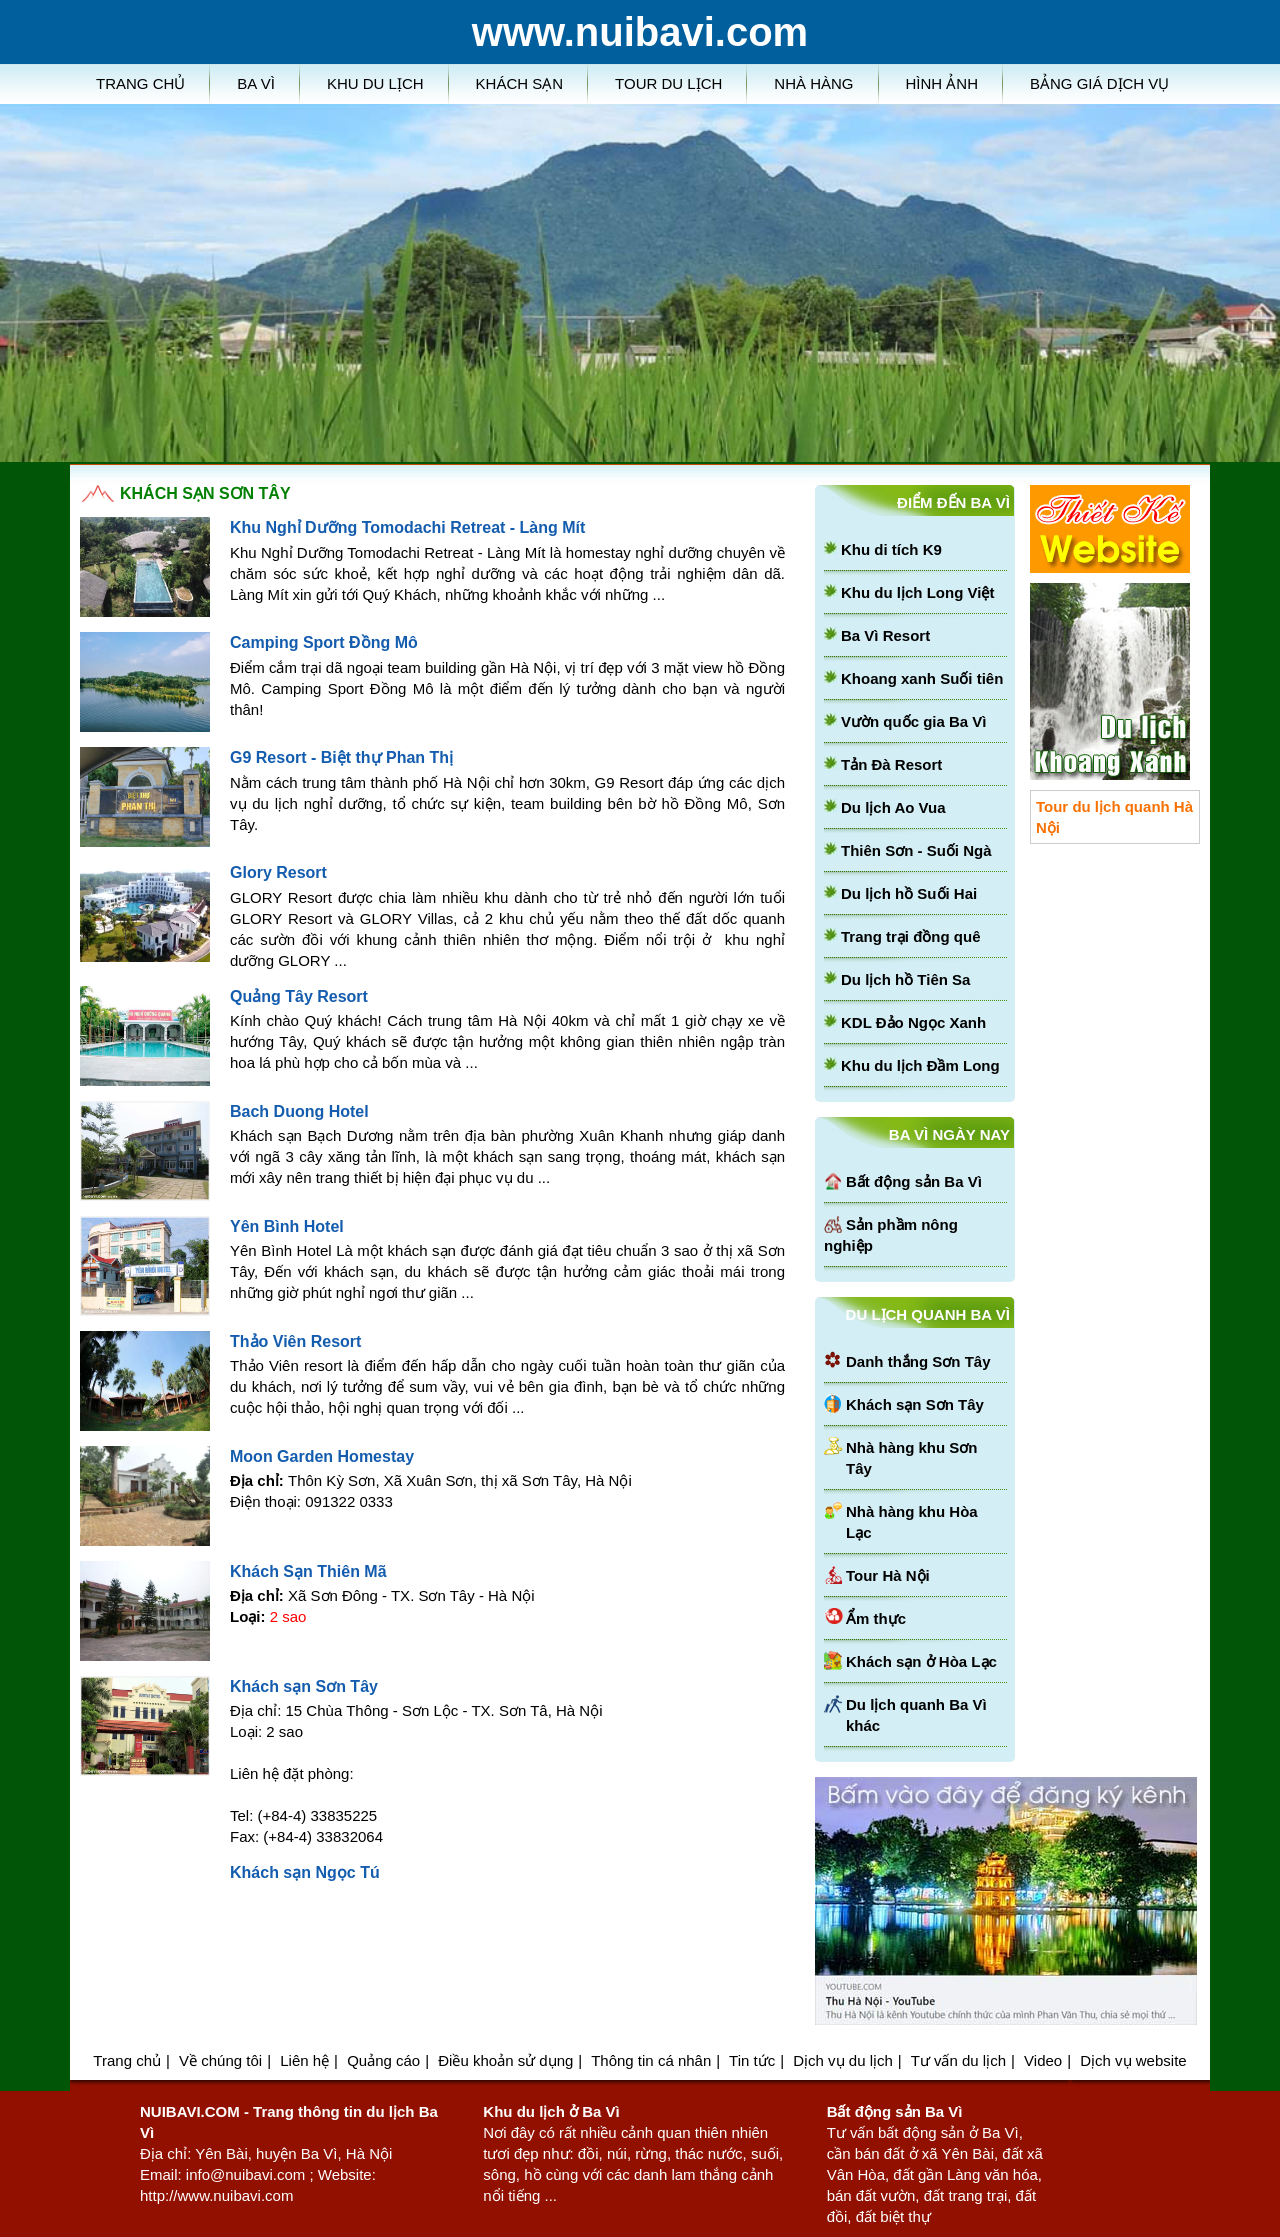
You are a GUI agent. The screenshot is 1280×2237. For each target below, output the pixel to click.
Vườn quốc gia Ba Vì (914, 721)
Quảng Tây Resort (299, 996)
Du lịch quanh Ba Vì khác (916, 1715)
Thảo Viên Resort (295, 1341)
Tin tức (752, 2060)
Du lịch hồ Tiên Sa (905, 979)
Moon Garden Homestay (322, 1456)
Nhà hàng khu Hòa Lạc (912, 1522)
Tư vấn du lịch (958, 2060)
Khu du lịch (375, 83)
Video (1043, 2060)
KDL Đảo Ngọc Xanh (913, 1022)
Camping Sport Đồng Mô (324, 642)
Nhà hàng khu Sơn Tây (912, 1458)
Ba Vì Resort (885, 635)
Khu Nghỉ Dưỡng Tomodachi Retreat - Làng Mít (407, 527)
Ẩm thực (876, 1618)
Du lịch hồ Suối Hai (909, 893)
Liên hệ (304, 2060)
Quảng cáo (383, 2060)
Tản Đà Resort (891, 764)
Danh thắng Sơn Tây (918, 1361)
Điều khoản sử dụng (505, 2060)
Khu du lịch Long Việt (917, 592)
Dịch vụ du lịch (843, 2060)
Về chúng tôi (220, 2060)
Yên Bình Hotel (287, 1226)
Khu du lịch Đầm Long (920, 1065)
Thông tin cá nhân (651, 2060)
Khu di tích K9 (891, 549)
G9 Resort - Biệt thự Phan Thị (341, 757)
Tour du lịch (668, 83)
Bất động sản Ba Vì (914, 1181)
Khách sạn (520, 83)
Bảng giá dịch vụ (1099, 83)
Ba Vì (256, 83)
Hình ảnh (942, 83)
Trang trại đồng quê (911, 936)
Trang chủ (140, 83)
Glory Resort (278, 872)
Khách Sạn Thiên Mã (308, 1571)
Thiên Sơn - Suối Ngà (916, 850)
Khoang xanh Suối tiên (922, 678)
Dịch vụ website (1133, 2060)
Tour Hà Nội (888, 1575)
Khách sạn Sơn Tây (304, 1686)
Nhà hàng (813, 83)
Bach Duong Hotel (299, 1111)
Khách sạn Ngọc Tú (305, 1872)
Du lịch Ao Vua (893, 807)
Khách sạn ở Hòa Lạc (921, 1661)
